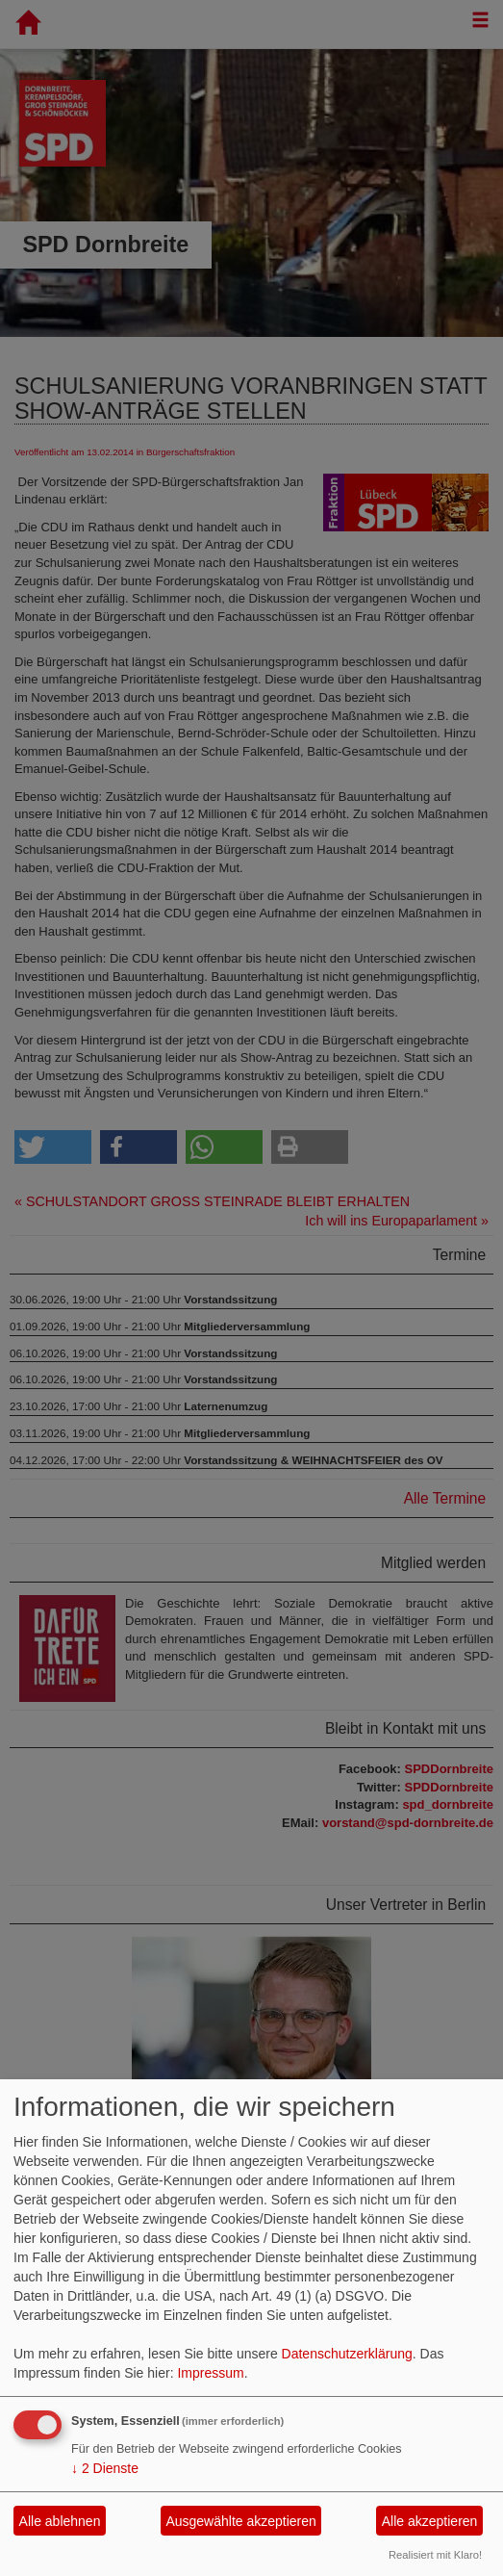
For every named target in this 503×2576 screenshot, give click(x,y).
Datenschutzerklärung (347, 2353)
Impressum (210, 2373)
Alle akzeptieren (430, 2521)
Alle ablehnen (60, 2521)
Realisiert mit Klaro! (435, 2555)
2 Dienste (104, 2468)
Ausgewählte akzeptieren (240, 2521)
